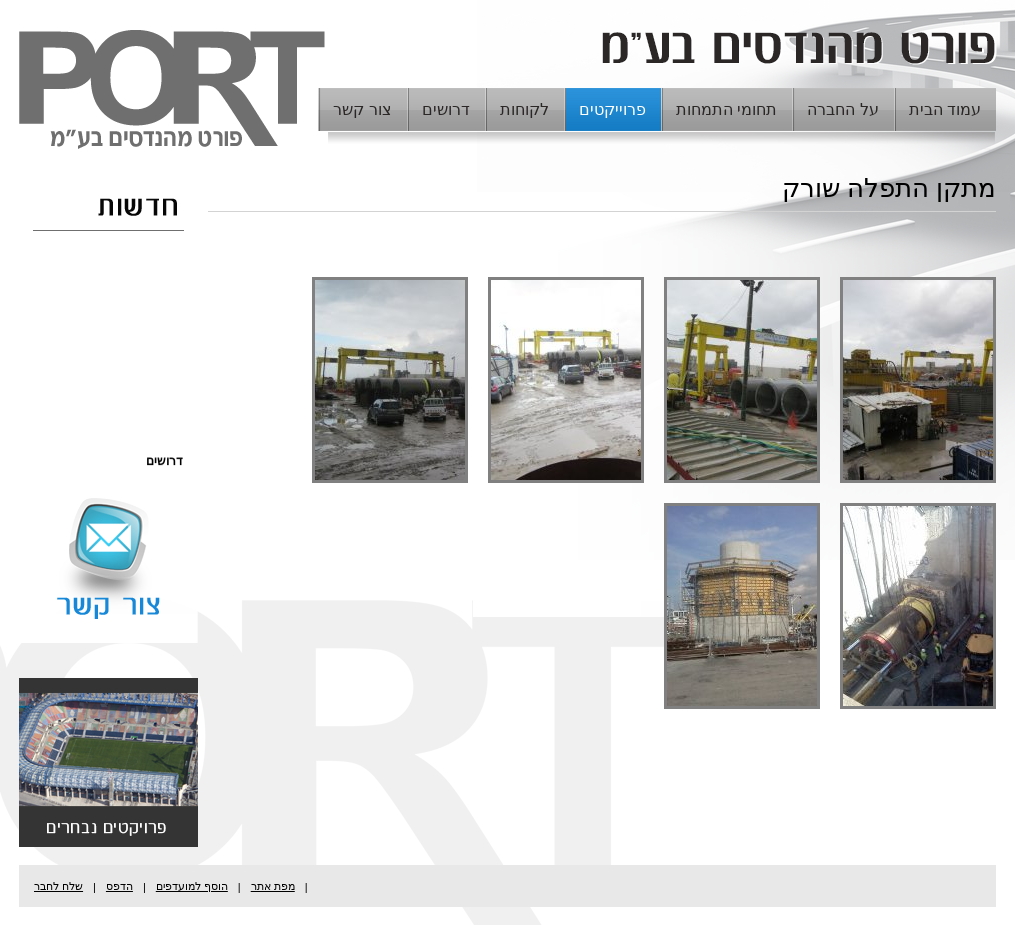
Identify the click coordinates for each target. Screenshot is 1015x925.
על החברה (842, 109)
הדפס (119, 886)
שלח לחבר (58, 886)
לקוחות (524, 109)
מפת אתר (273, 886)
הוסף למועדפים (192, 886)
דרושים (446, 109)
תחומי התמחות (726, 109)
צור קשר (362, 109)
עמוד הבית (945, 109)
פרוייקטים (612, 109)
